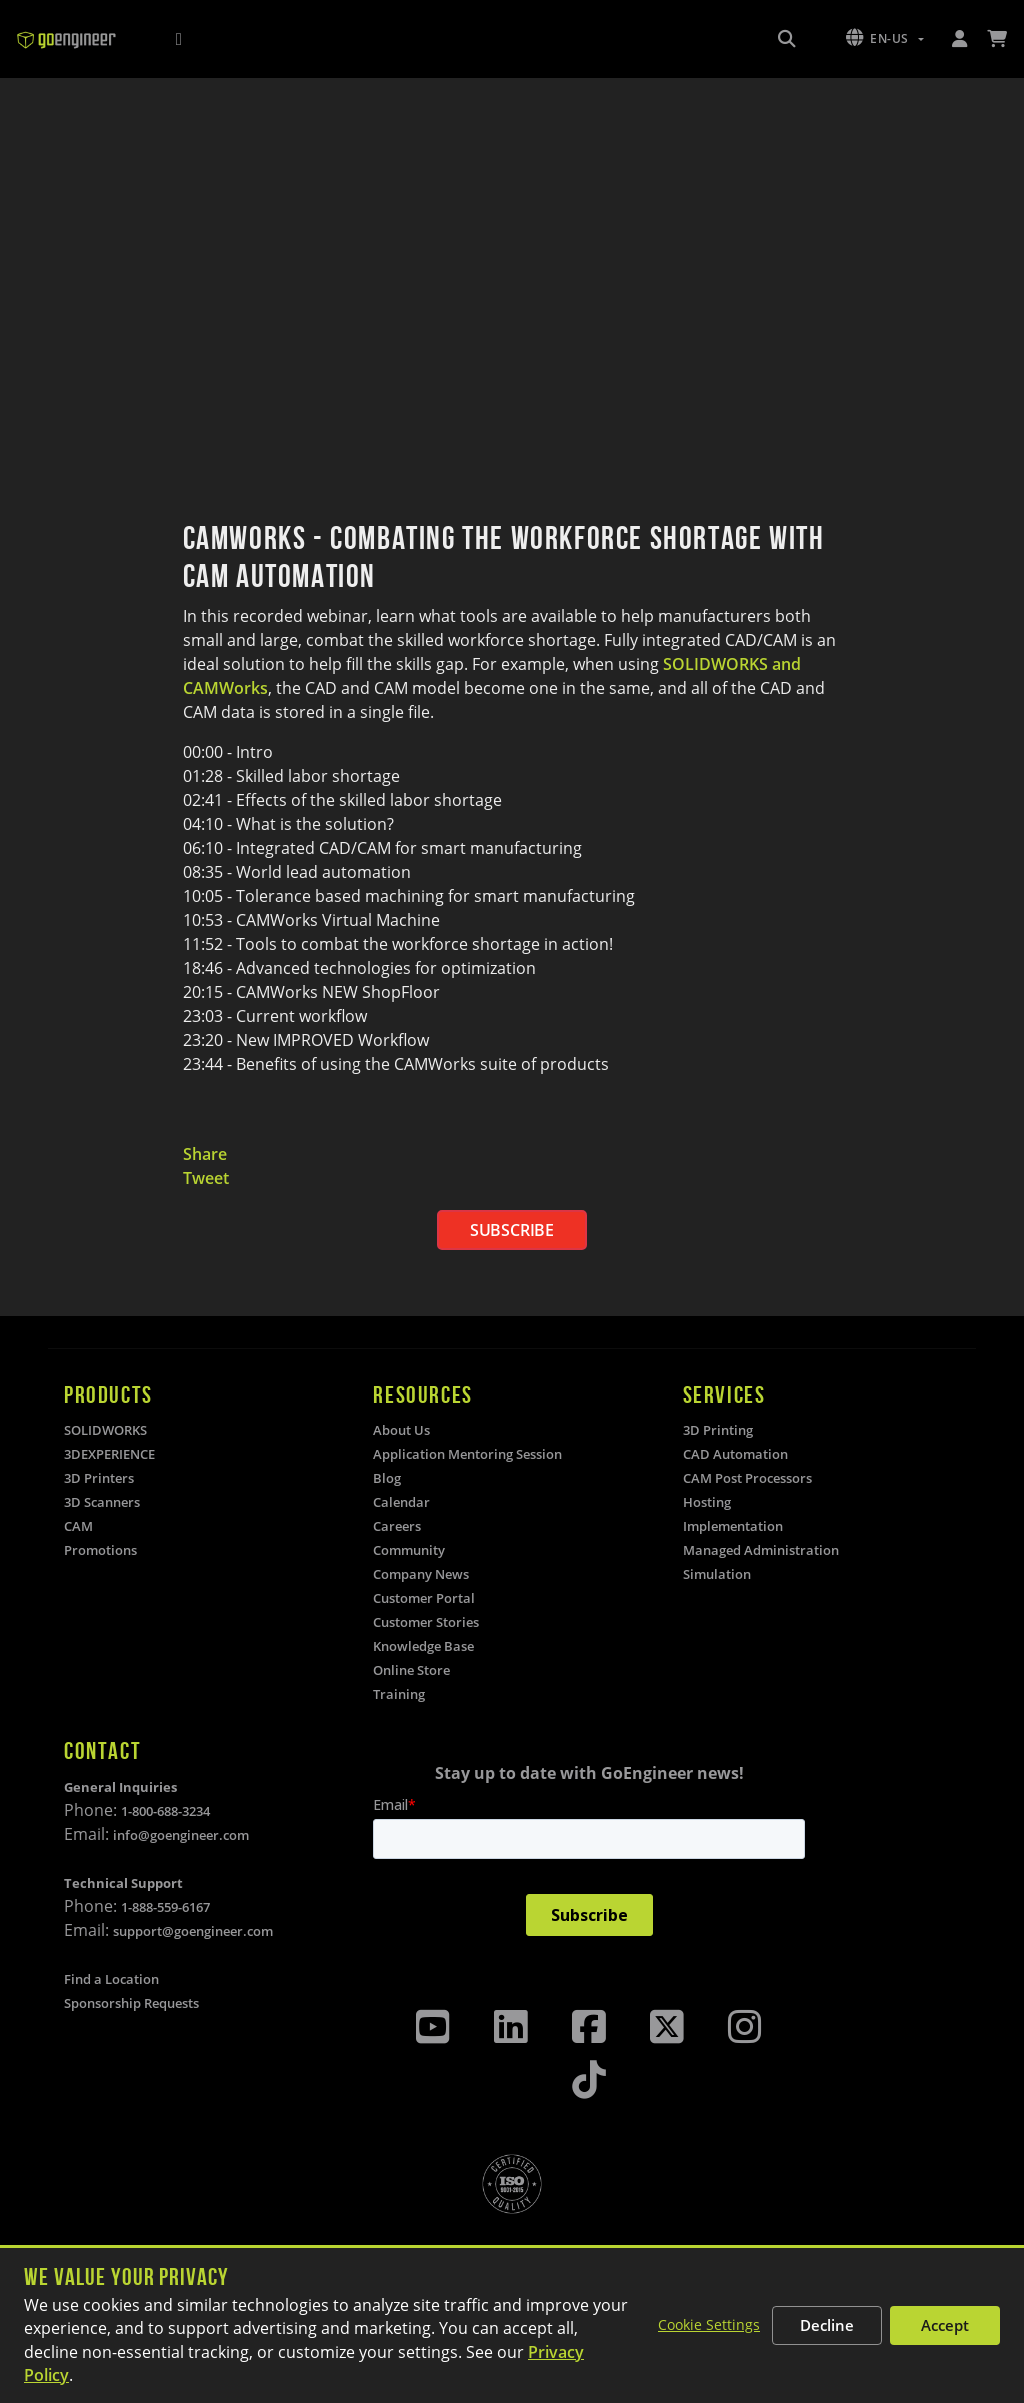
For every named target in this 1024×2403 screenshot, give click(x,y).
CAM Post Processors (747, 1478)
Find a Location (111, 1979)
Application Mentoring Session (467, 1454)
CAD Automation (735, 1454)
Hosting (707, 1502)
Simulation (717, 1574)
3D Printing (718, 1430)
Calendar (401, 1502)
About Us (401, 1430)
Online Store (411, 1670)
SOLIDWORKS (105, 1430)
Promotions (100, 1550)
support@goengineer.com (193, 1931)
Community (409, 1550)
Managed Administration (761, 1550)
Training (399, 1694)
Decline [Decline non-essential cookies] (827, 2325)
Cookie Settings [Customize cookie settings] (709, 2324)
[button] (885, 39)
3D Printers (99, 1478)
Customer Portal (424, 1598)
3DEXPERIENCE (109, 1454)
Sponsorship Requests (131, 2003)
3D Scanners (102, 1502)
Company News (421, 1574)
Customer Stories (426, 1622)
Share (205, 1154)
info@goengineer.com (181, 1835)
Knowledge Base (423, 1646)
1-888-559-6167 (165, 1907)
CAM (78, 1526)
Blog (387, 1478)
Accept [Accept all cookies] (945, 2325)
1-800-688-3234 (165, 1811)
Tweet (206, 1178)
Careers (397, 1526)
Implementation (733, 1526)
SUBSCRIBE (512, 1230)
